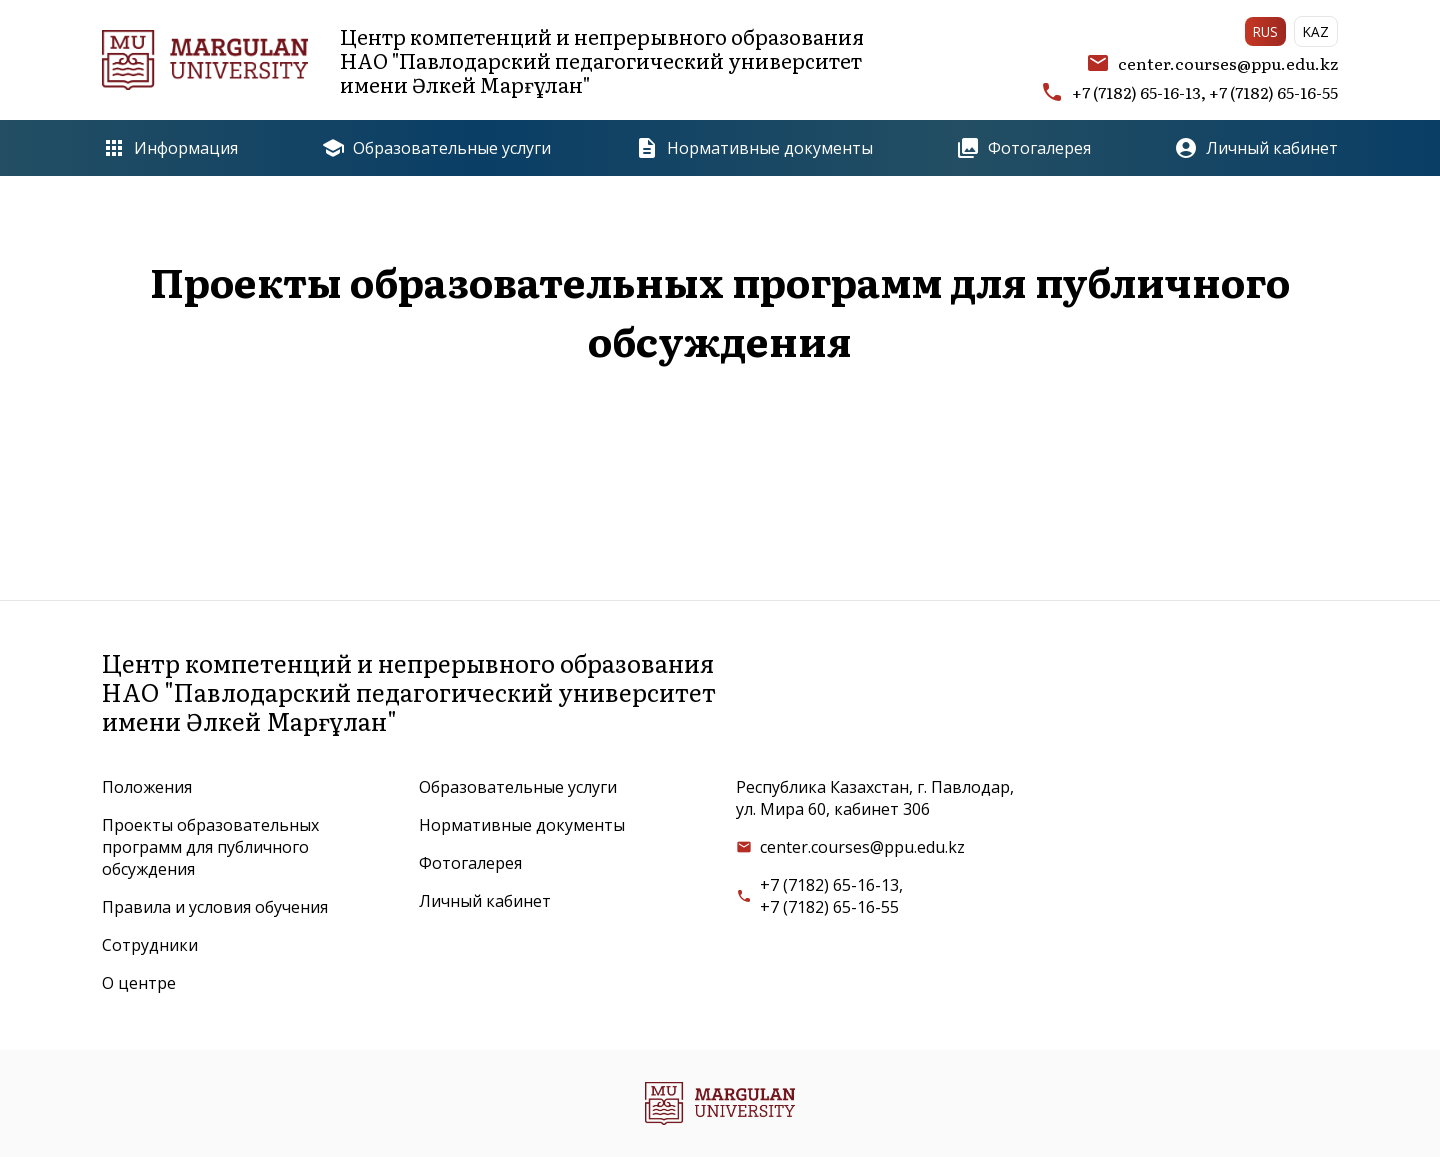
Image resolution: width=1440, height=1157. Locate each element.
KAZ (1316, 31)
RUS (1265, 31)
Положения (147, 787)
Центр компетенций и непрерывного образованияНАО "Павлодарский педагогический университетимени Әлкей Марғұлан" (483, 60)
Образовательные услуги (436, 148)
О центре (139, 983)
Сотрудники (150, 945)
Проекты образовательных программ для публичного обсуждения (210, 847)
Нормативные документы (754, 148)
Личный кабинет (1256, 148)
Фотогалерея (1023, 148)
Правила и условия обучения (215, 907)
